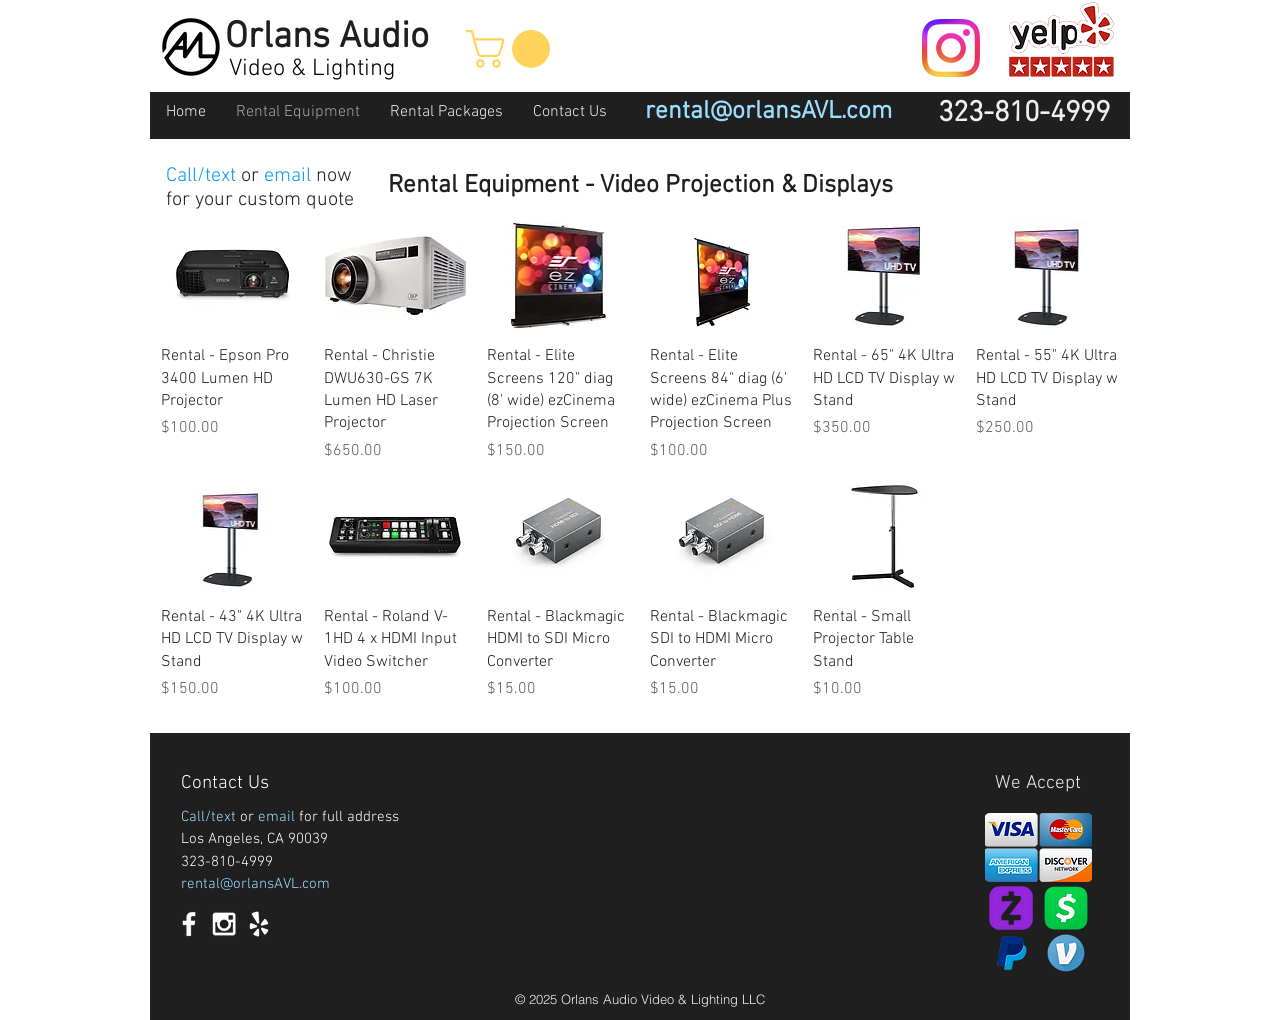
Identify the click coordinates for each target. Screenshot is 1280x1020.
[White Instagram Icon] (224, 924)
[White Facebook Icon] (189, 924)
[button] (512, 49)
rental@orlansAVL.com (255, 884)
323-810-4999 (227, 862)
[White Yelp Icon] (259, 924)
